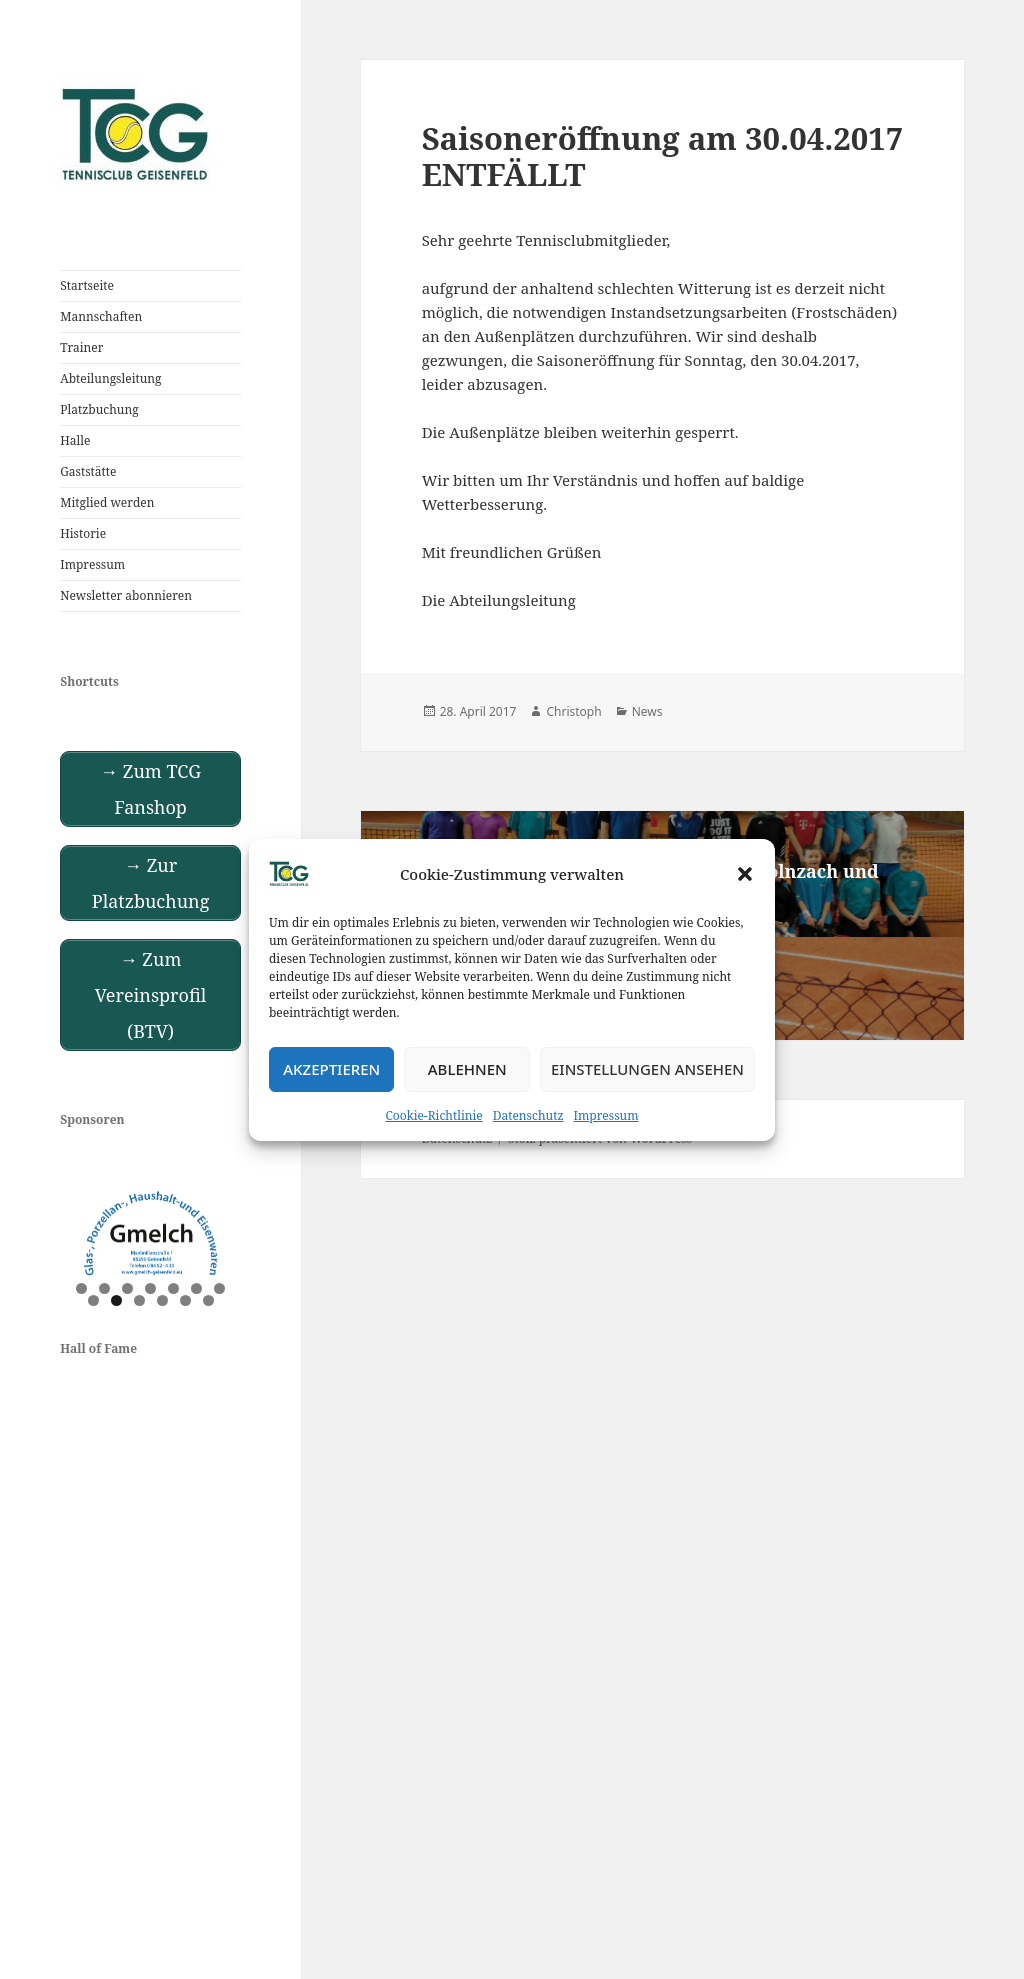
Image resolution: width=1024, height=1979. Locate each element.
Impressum (606, 1115)
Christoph (573, 711)
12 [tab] (186, 1300)
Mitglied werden (107, 502)
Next (216, 1230)
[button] (745, 874)
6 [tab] (196, 1288)
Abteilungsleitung (110, 378)
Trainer (81, 347)
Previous (85, 1230)
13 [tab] (209, 1300)
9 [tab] (116, 1300)
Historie (83, 533)
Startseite (87, 285)
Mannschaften (101, 316)
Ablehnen (467, 1069)
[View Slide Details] (150, 1234)
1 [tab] (81, 1288)
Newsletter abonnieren (126, 595)
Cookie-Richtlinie (434, 1115)
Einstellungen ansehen (647, 1069)
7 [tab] (219, 1288)
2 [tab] (104, 1288)
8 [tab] (93, 1300)
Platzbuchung (99, 409)
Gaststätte (88, 471)
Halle (75, 440)
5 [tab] (173, 1288)
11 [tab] (163, 1300)
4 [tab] (150, 1288)
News (647, 711)
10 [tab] (140, 1300)
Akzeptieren (331, 1069)
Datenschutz (528, 1115)
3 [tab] (127, 1288)
